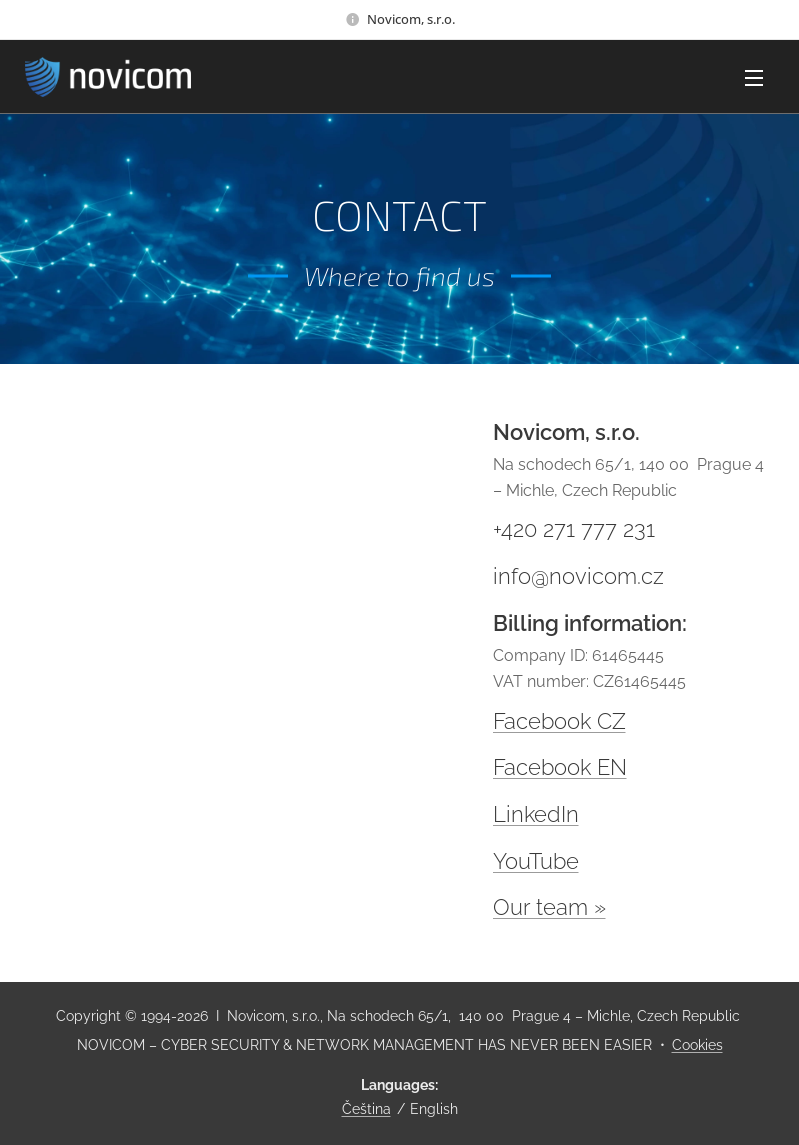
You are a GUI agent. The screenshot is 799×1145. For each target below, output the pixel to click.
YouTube (536, 861)
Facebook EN (560, 767)
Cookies (697, 1045)
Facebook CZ (559, 721)
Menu (754, 78)
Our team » (549, 907)
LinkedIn (536, 814)
